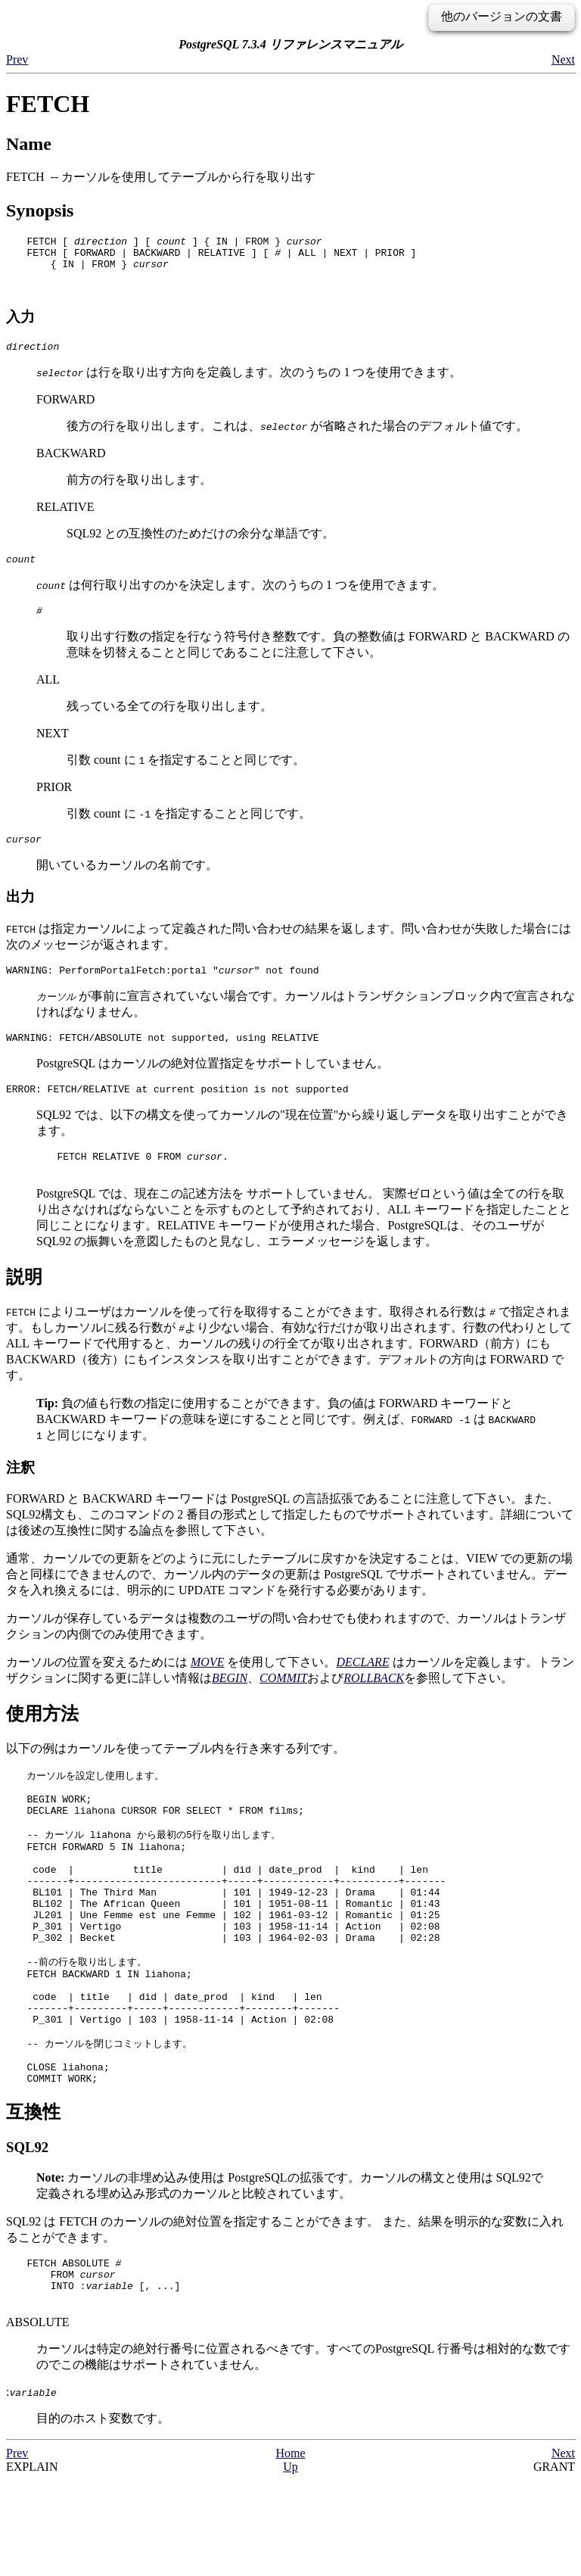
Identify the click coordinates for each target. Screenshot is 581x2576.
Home (290, 2549)
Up (290, 2562)
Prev (17, 59)
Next (563, 59)
